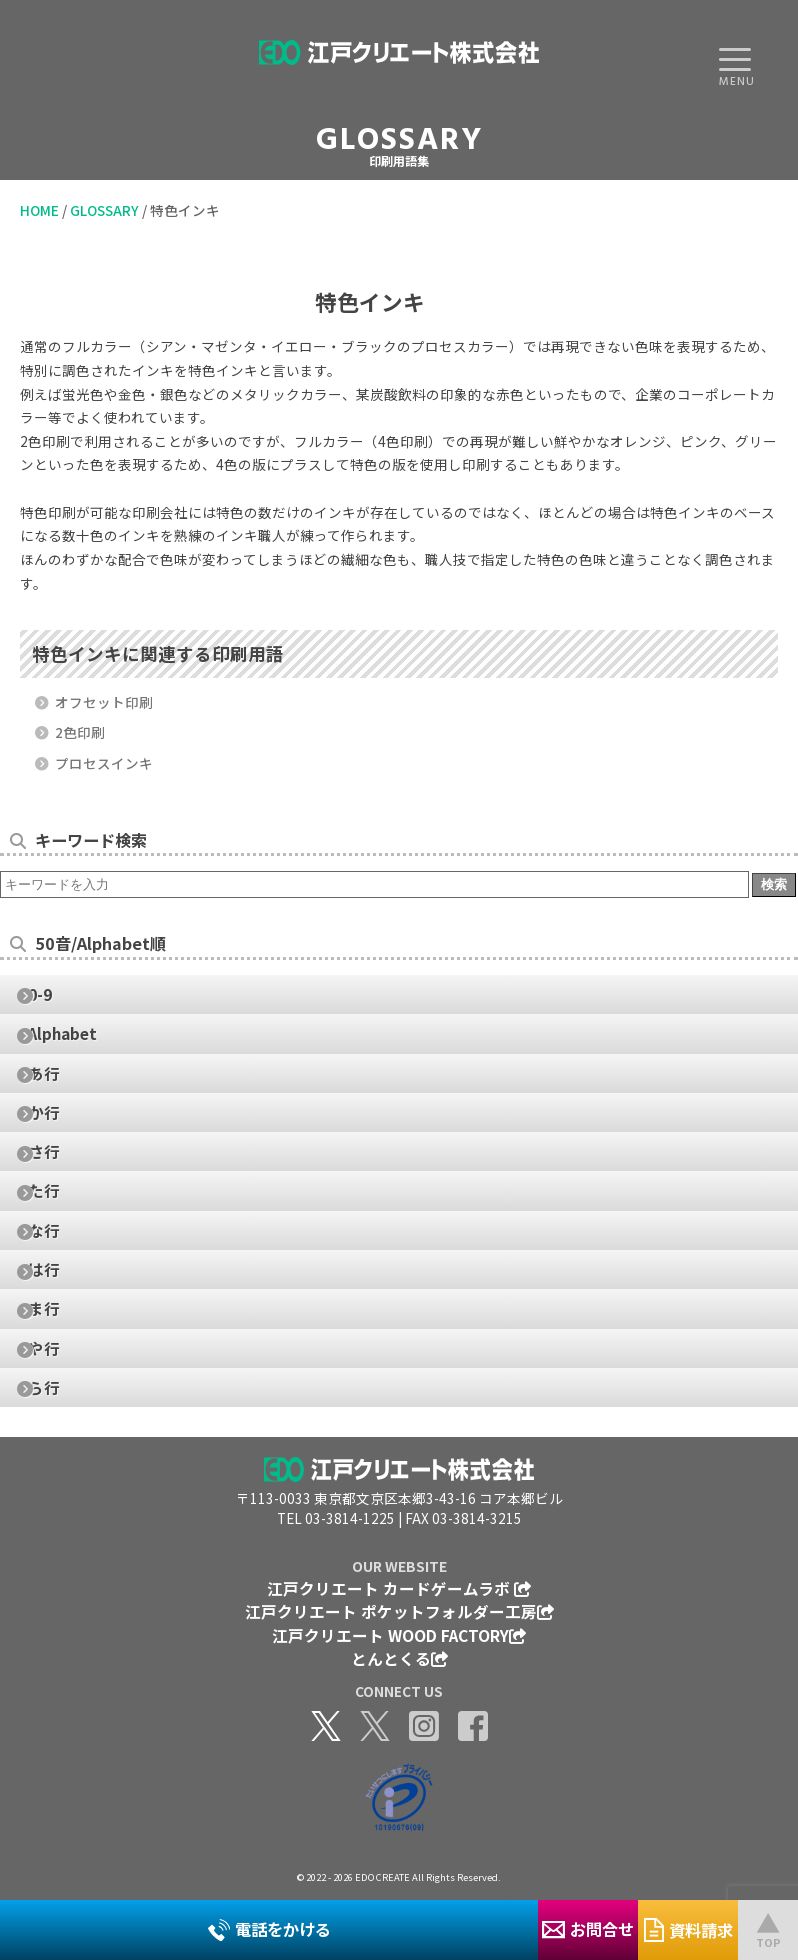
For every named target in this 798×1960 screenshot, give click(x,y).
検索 (774, 884)
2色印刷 (78, 732)
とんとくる (399, 1658)
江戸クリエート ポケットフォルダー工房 (399, 1611)
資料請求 (688, 1930)
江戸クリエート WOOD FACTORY (399, 1635)
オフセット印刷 (102, 702)
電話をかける (269, 1929)
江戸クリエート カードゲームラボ (399, 1588)
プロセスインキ (102, 763)
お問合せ (588, 1929)
